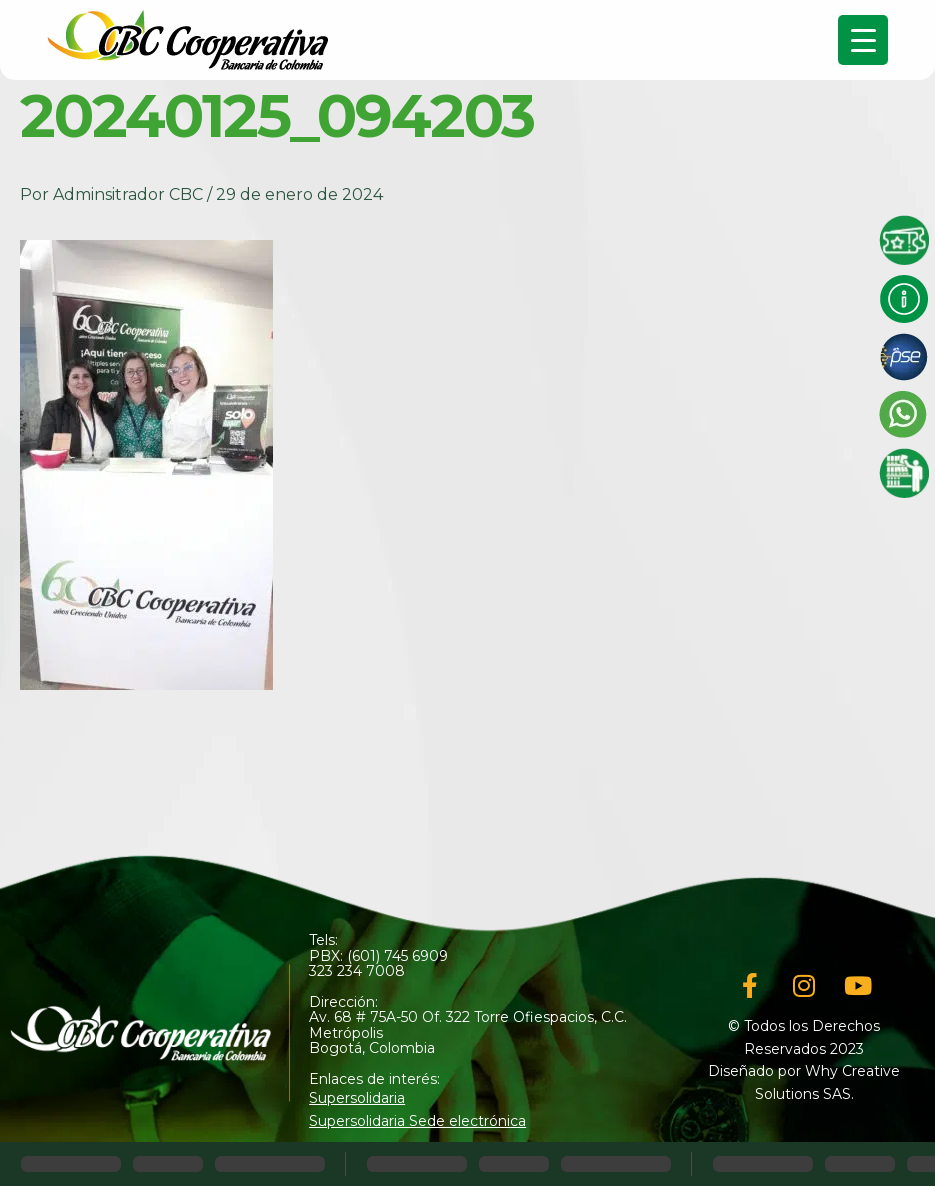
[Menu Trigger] (863, 40)
